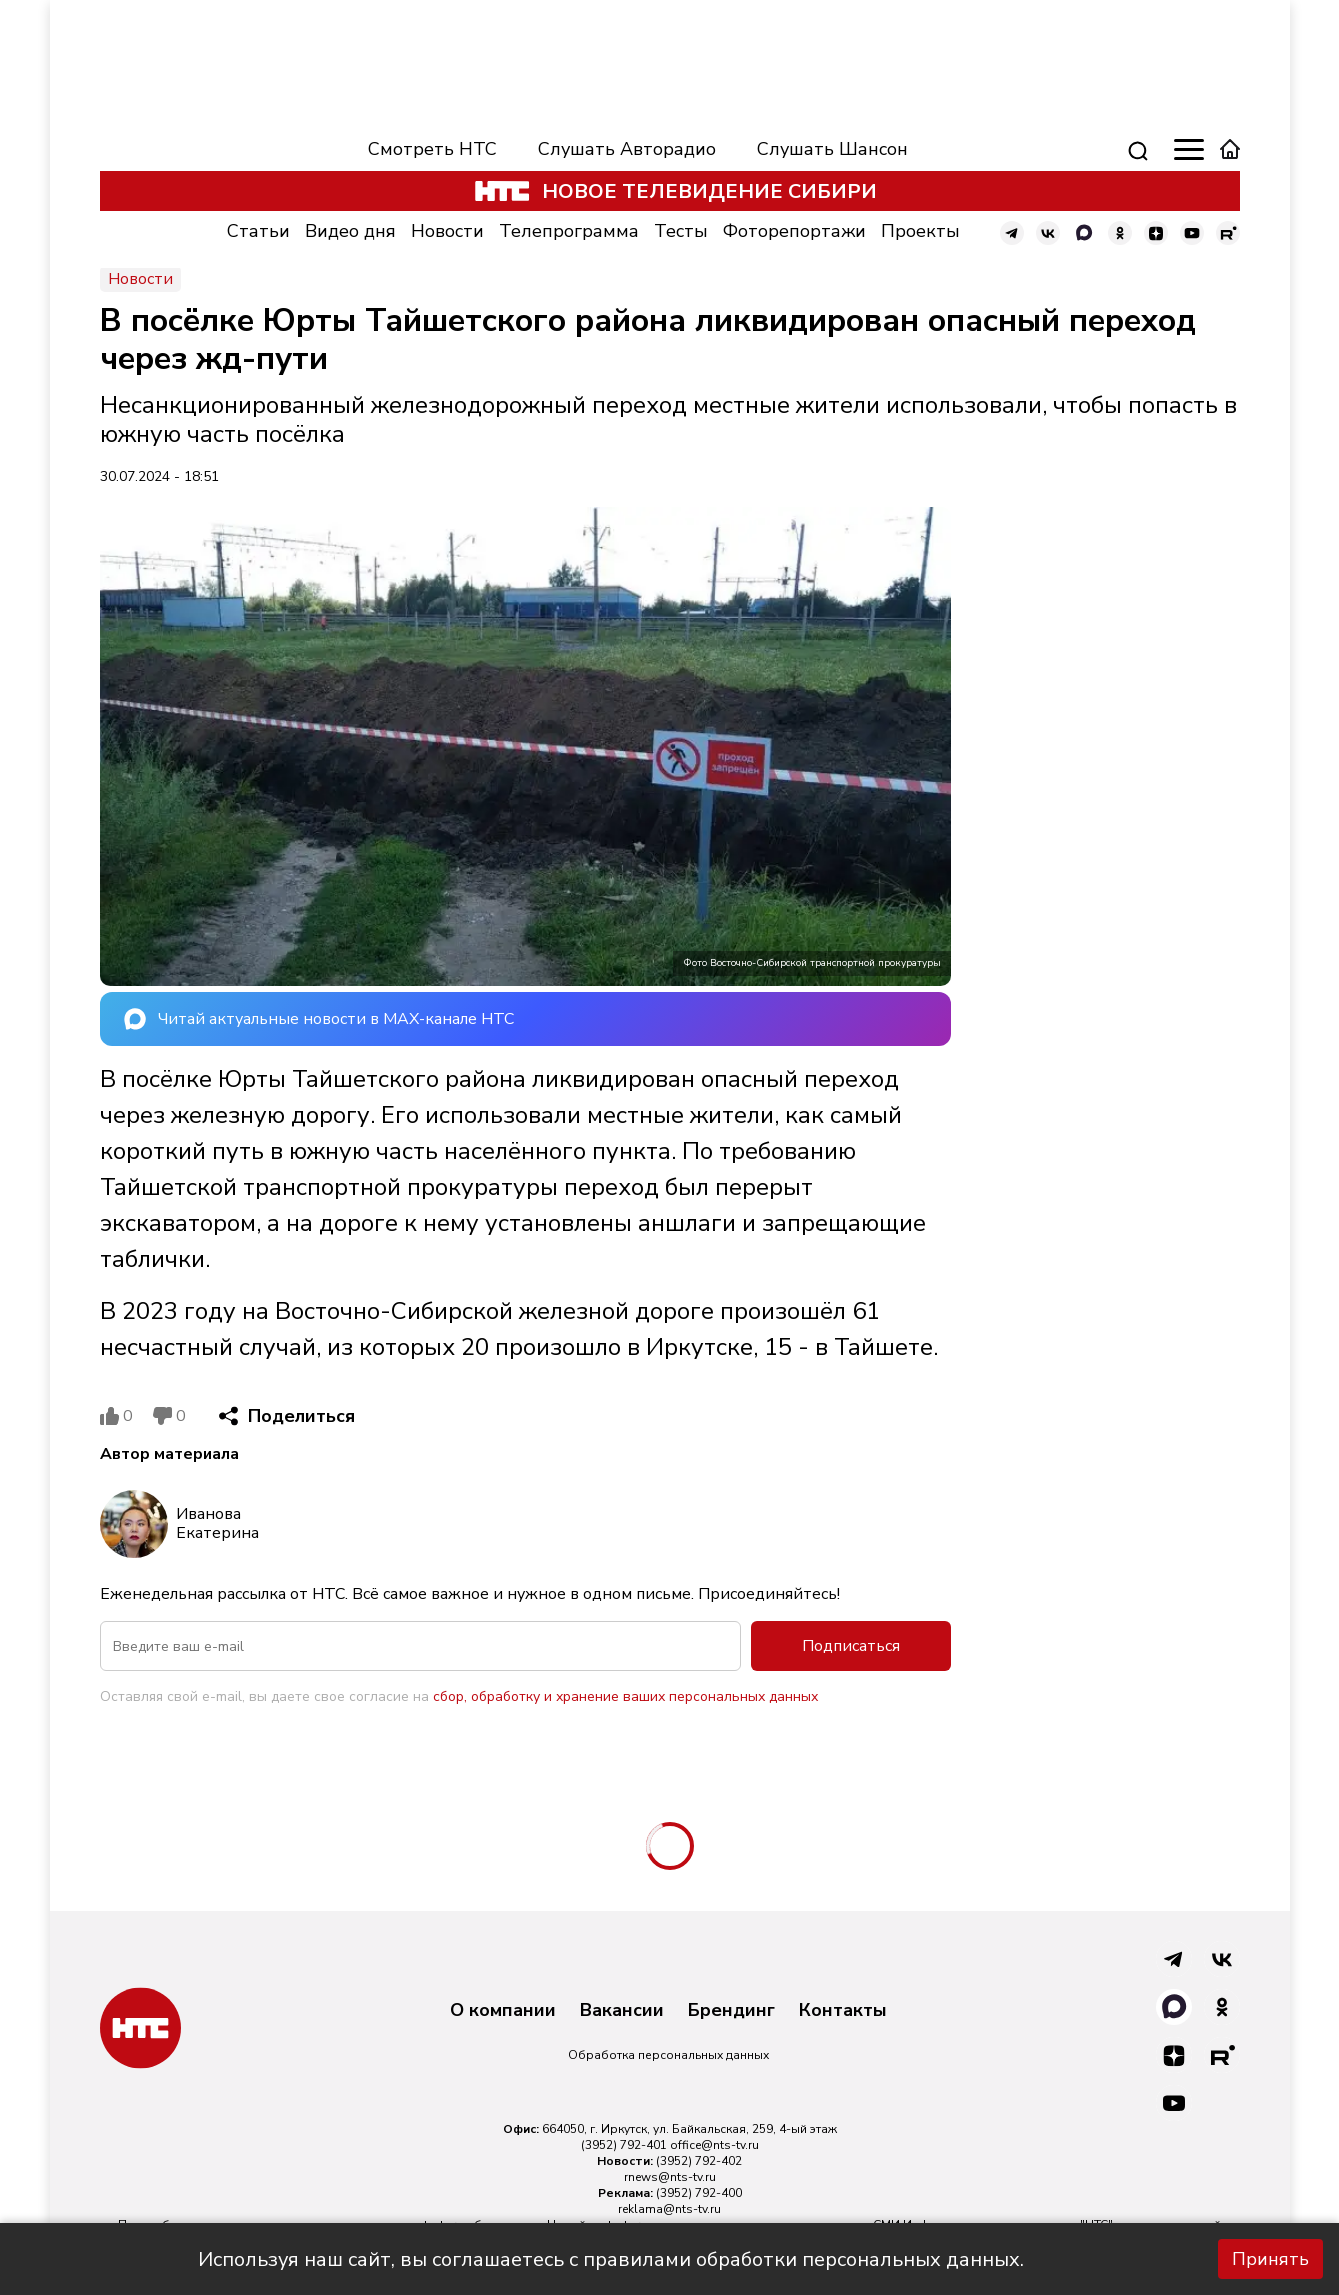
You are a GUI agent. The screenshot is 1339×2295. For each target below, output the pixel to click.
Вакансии (622, 2011)
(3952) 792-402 (699, 2161)
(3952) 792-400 (699, 2193)
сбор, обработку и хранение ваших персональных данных (625, 1696)
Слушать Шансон (832, 149)
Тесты (681, 231)
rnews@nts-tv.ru (670, 2177)
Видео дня (350, 231)
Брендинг (731, 2011)
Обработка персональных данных (668, 2055)
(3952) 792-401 (624, 2145)
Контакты (843, 2011)
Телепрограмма (569, 231)
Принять (1270, 2259)
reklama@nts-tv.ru (669, 2209)
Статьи (258, 231)
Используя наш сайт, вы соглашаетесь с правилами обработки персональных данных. (611, 2259)
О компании (503, 2011)
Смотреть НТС (432, 149)
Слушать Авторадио (627, 149)
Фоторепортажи (794, 231)
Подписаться (851, 1646)
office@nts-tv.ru (714, 2145)
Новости (447, 231)
